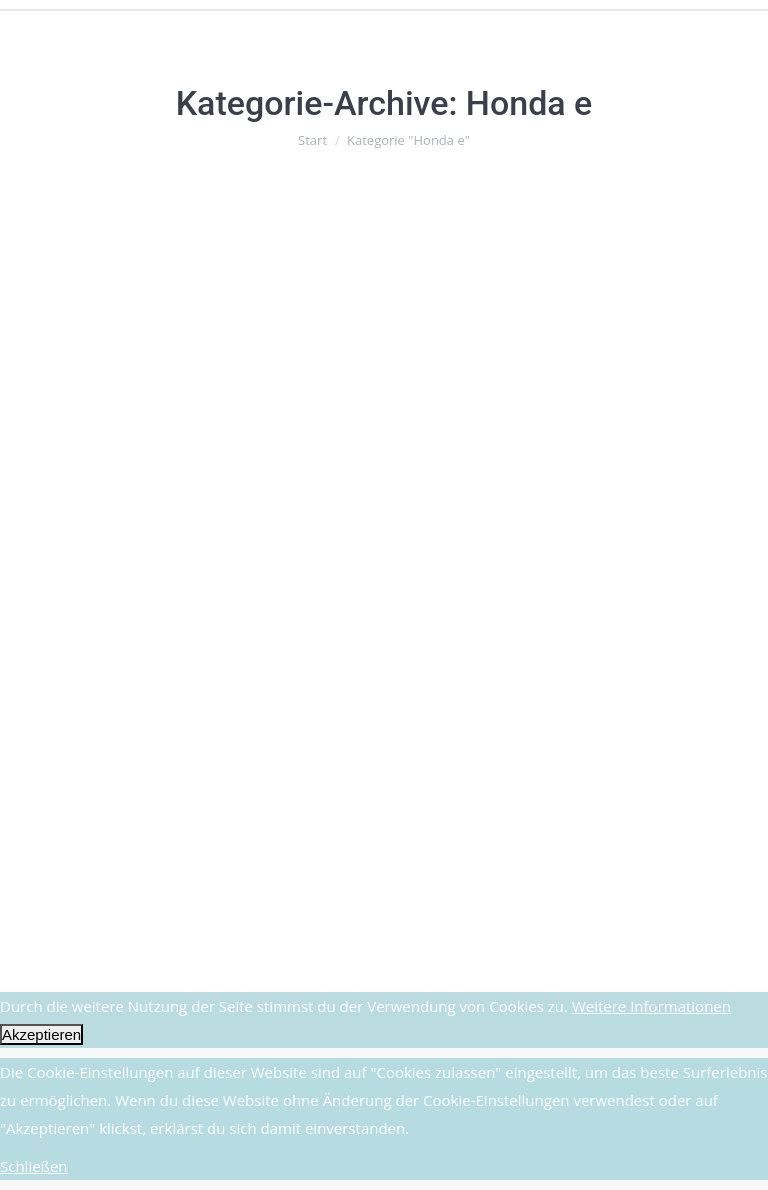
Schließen (34, 1166)
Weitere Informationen (651, 1006)
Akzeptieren (41, 1034)
